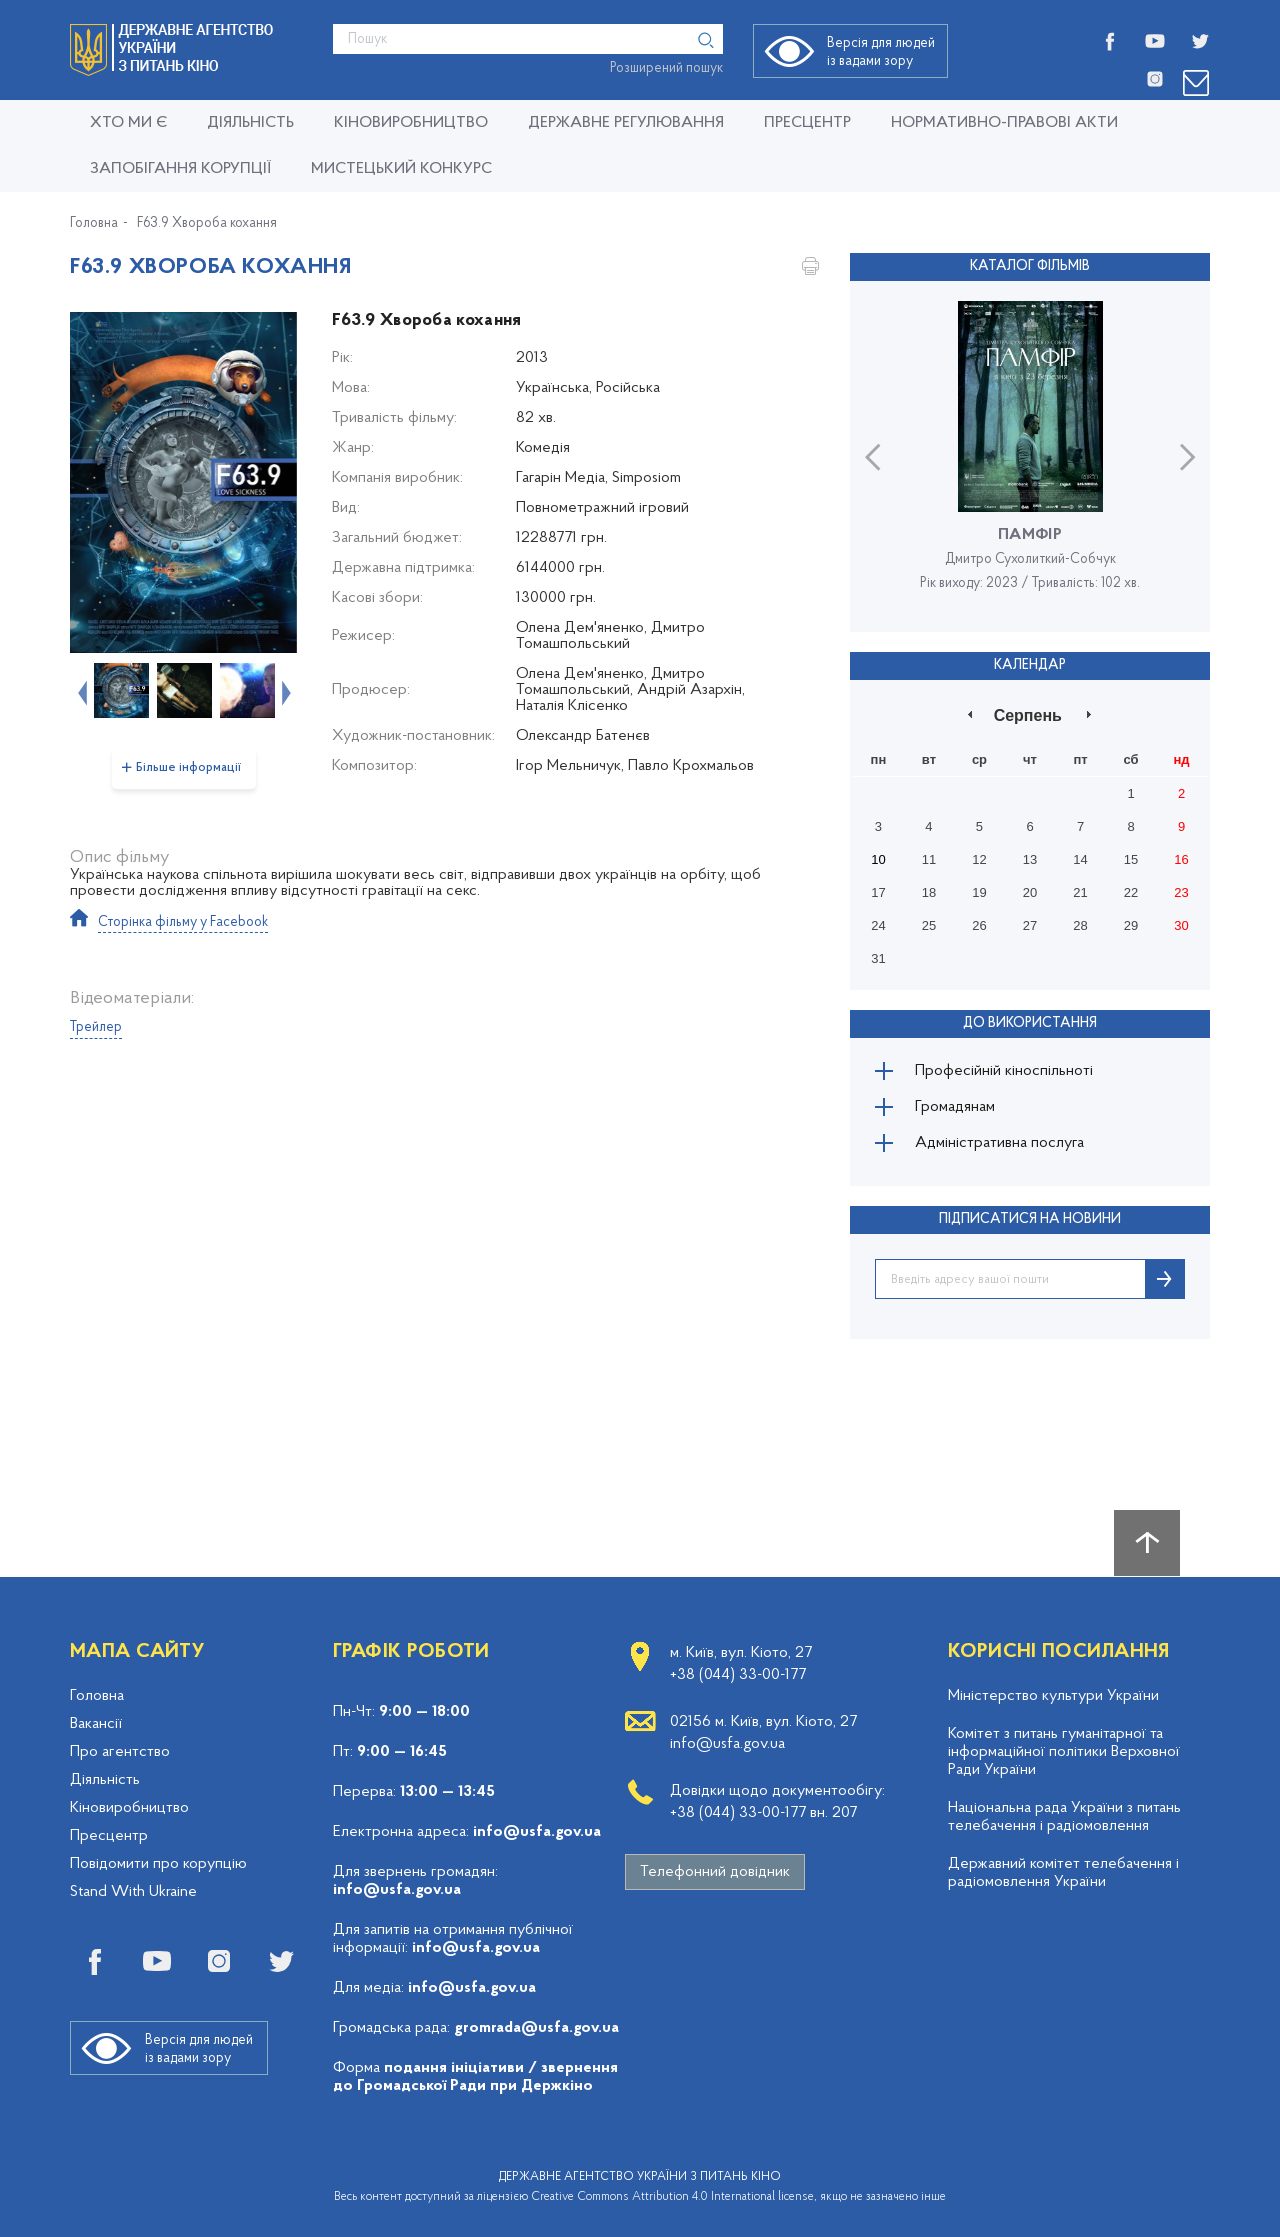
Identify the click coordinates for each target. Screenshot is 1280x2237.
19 (979, 892)
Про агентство (120, 1752)
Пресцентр (807, 123)
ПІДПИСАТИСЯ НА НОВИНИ (1030, 1219)
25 (929, 925)
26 (979, 925)
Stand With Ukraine (133, 1892)
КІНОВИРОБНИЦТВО (411, 123)
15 (1131, 859)
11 (929, 859)
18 (929, 892)
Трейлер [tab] (96, 1027)
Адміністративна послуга (999, 1143)
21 (1080, 892)
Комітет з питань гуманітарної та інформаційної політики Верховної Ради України (1064, 1752)
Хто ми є (128, 123)
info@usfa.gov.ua (537, 1832)
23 (1181, 892)
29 (1131, 925)
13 (1030, 859)
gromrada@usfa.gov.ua (536, 2028)
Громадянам (955, 1107)
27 (1030, 925)
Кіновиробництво (129, 1808)
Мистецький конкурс (401, 169)
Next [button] (284, 691)
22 (1131, 892)
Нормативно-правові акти (1004, 123)
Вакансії (96, 1724)
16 (1181, 859)
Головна (94, 224)
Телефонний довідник (715, 1872)
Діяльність (250, 123)
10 (878, 859)
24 (878, 925)
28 (1080, 925)
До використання (1030, 1023)
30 (1181, 925)
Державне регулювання (626, 123)
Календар (1030, 665)
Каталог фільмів (1030, 266)
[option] (183, 482)
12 (979, 859)
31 (878, 958)
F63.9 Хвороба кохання (207, 224)
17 (878, 892)
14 (1080, 859)
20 (1030, 892)
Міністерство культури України (1053, 1696)
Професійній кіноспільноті (1004, 1071)
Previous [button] (80, 691)
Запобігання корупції (180, 169)
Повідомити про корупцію (158, 1864)
